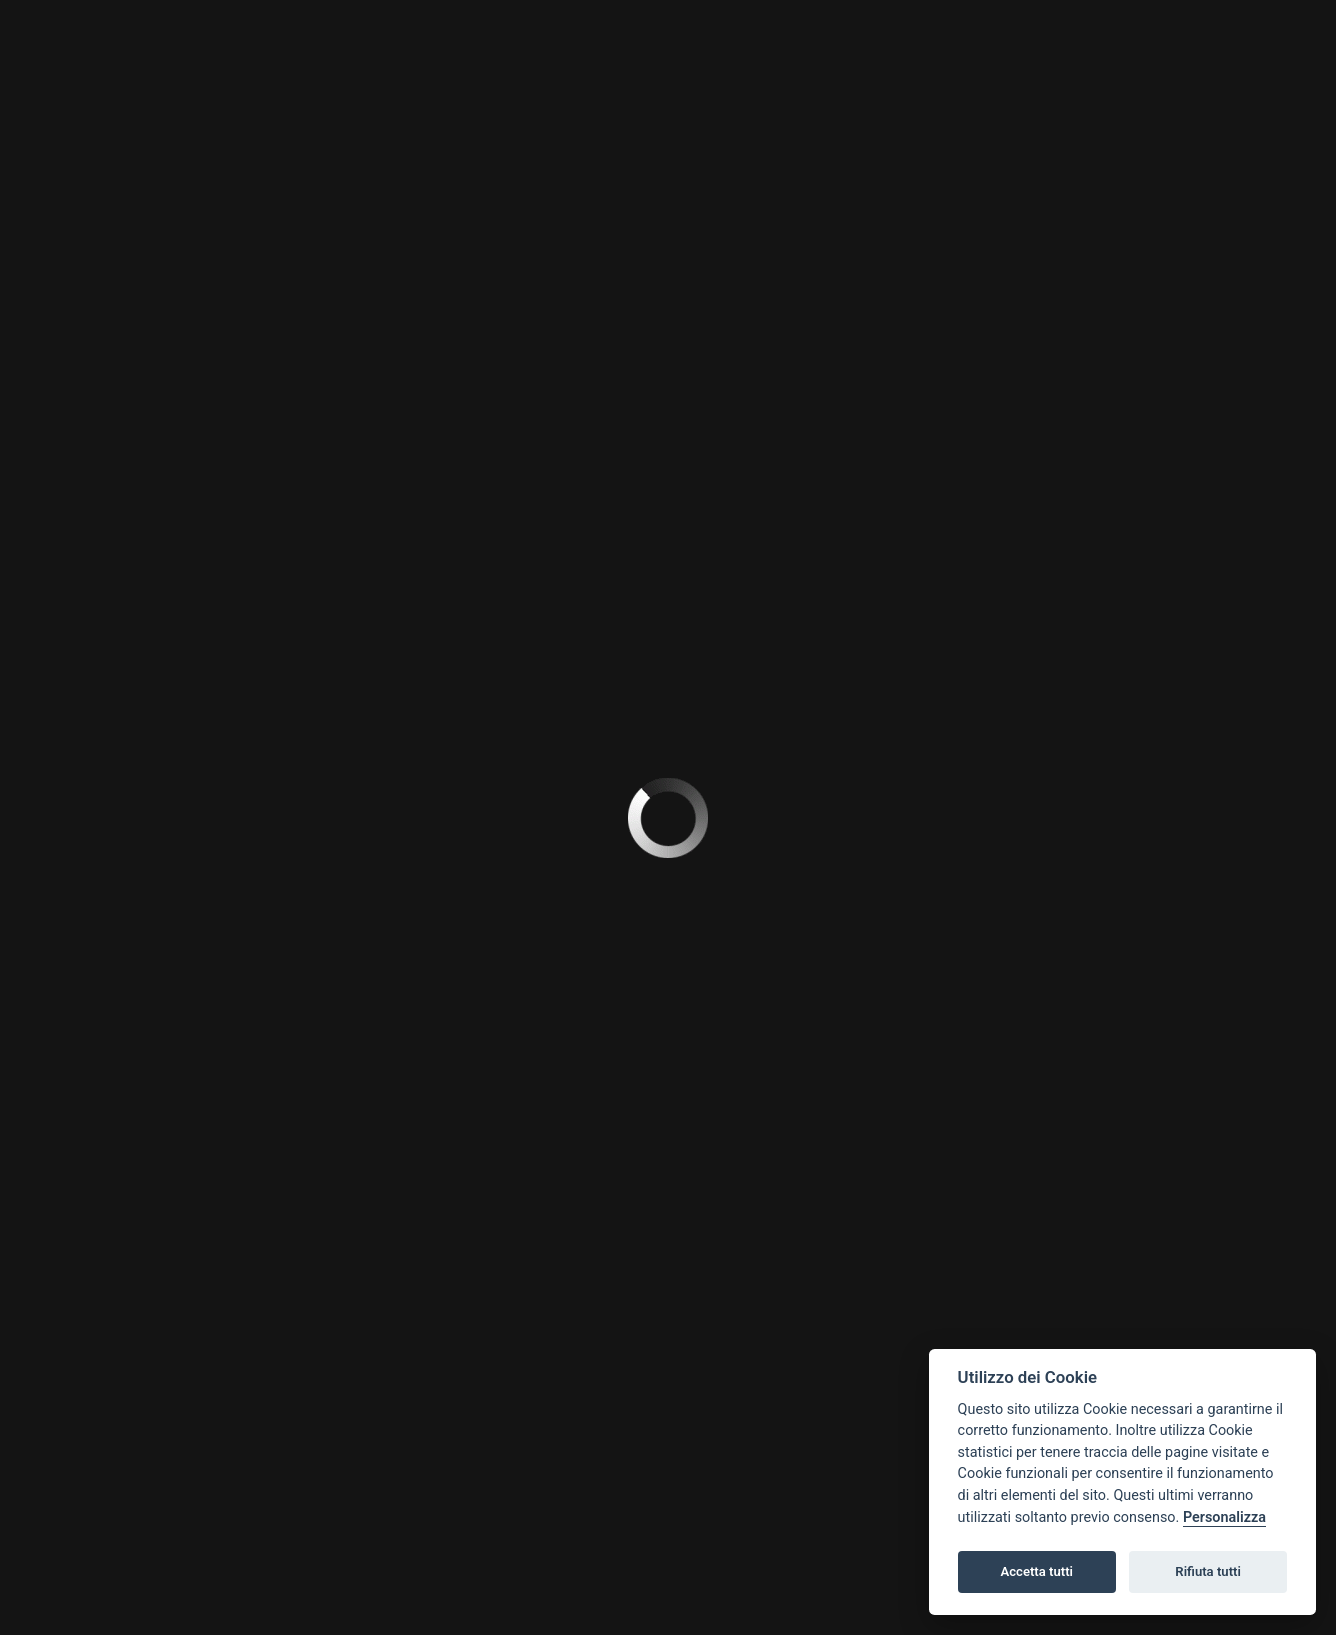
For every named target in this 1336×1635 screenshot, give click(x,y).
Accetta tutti (1036, 1571)
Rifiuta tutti (1208, 1571)
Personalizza (1224, 1517)
